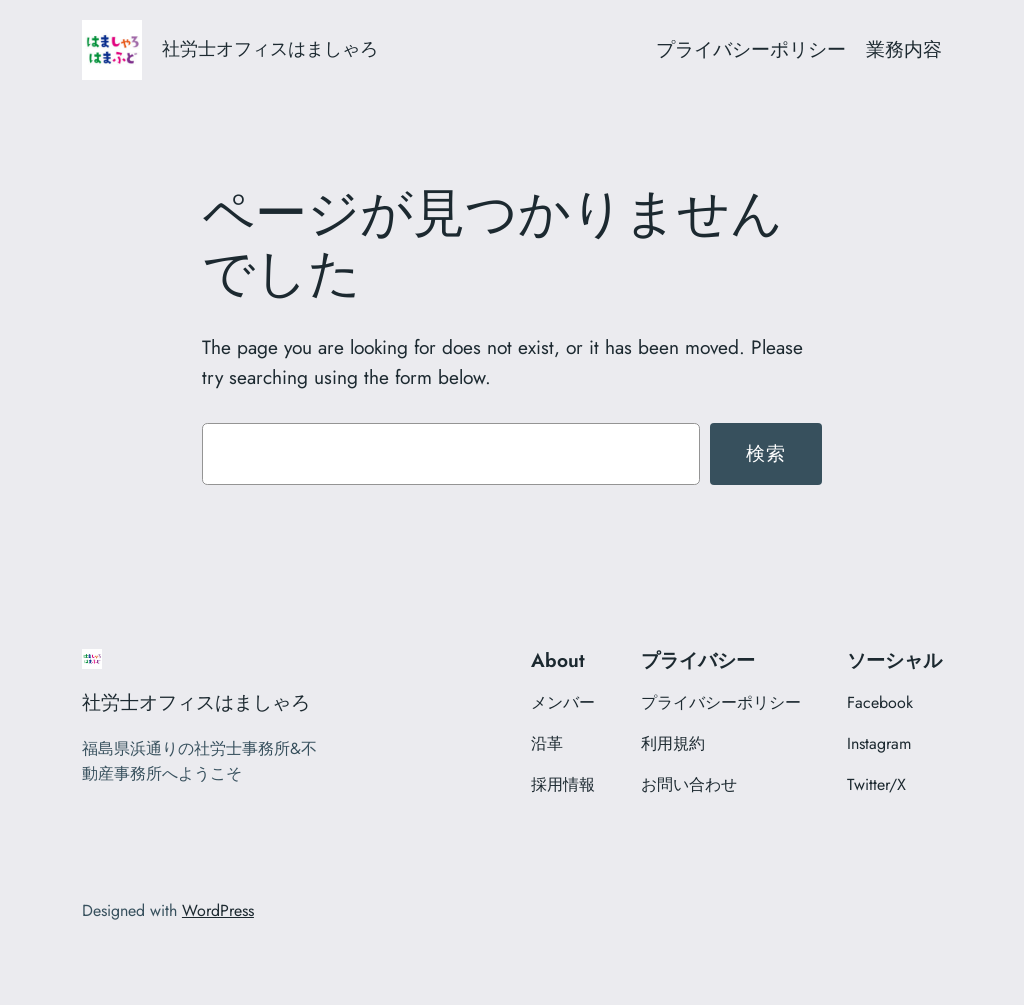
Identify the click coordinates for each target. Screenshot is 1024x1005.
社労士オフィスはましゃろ (270, 49)
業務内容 (904, 49)
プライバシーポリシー (751, 49)
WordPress (218, 910)
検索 (766, 453)
